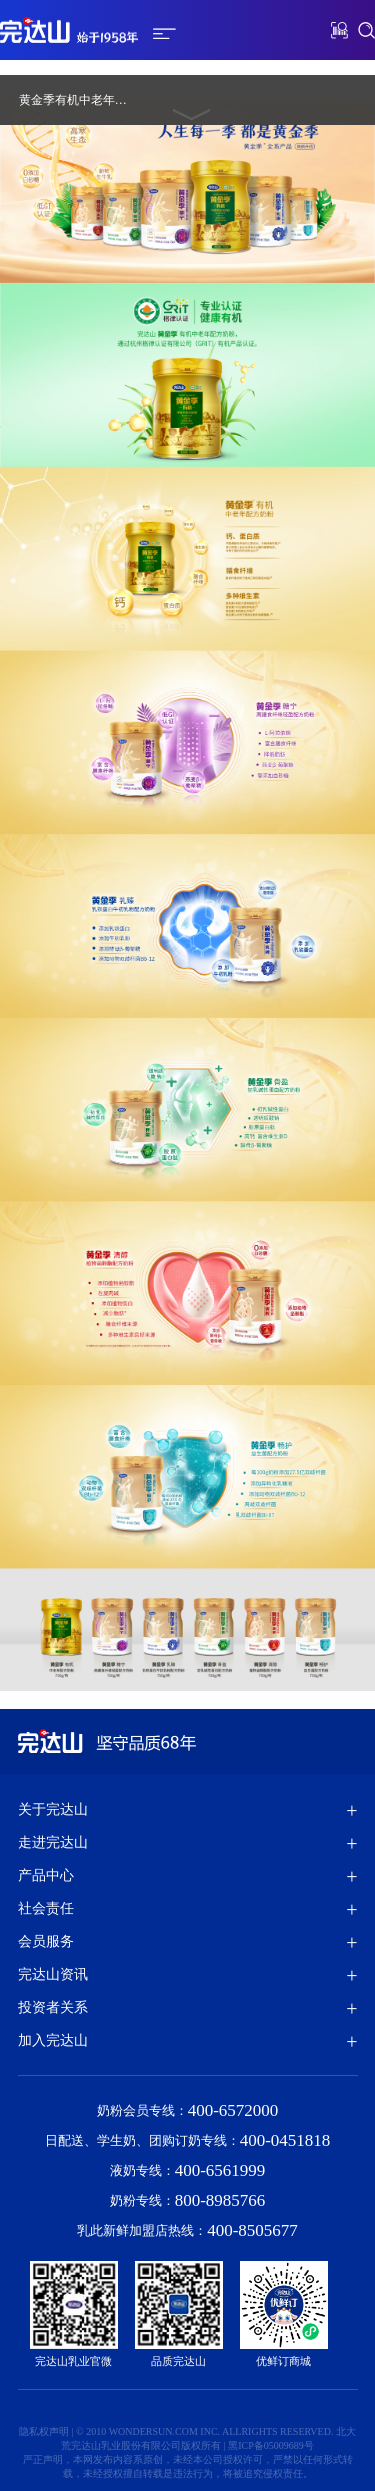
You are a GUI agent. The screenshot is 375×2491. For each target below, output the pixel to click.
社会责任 (46, 1908)
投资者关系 (53, 2007)
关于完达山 (53, 1809)
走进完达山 (53, 1842)
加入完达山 (53, 2040)
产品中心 (46, 1875)
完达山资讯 (53, 1974)
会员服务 (46, 1941)
